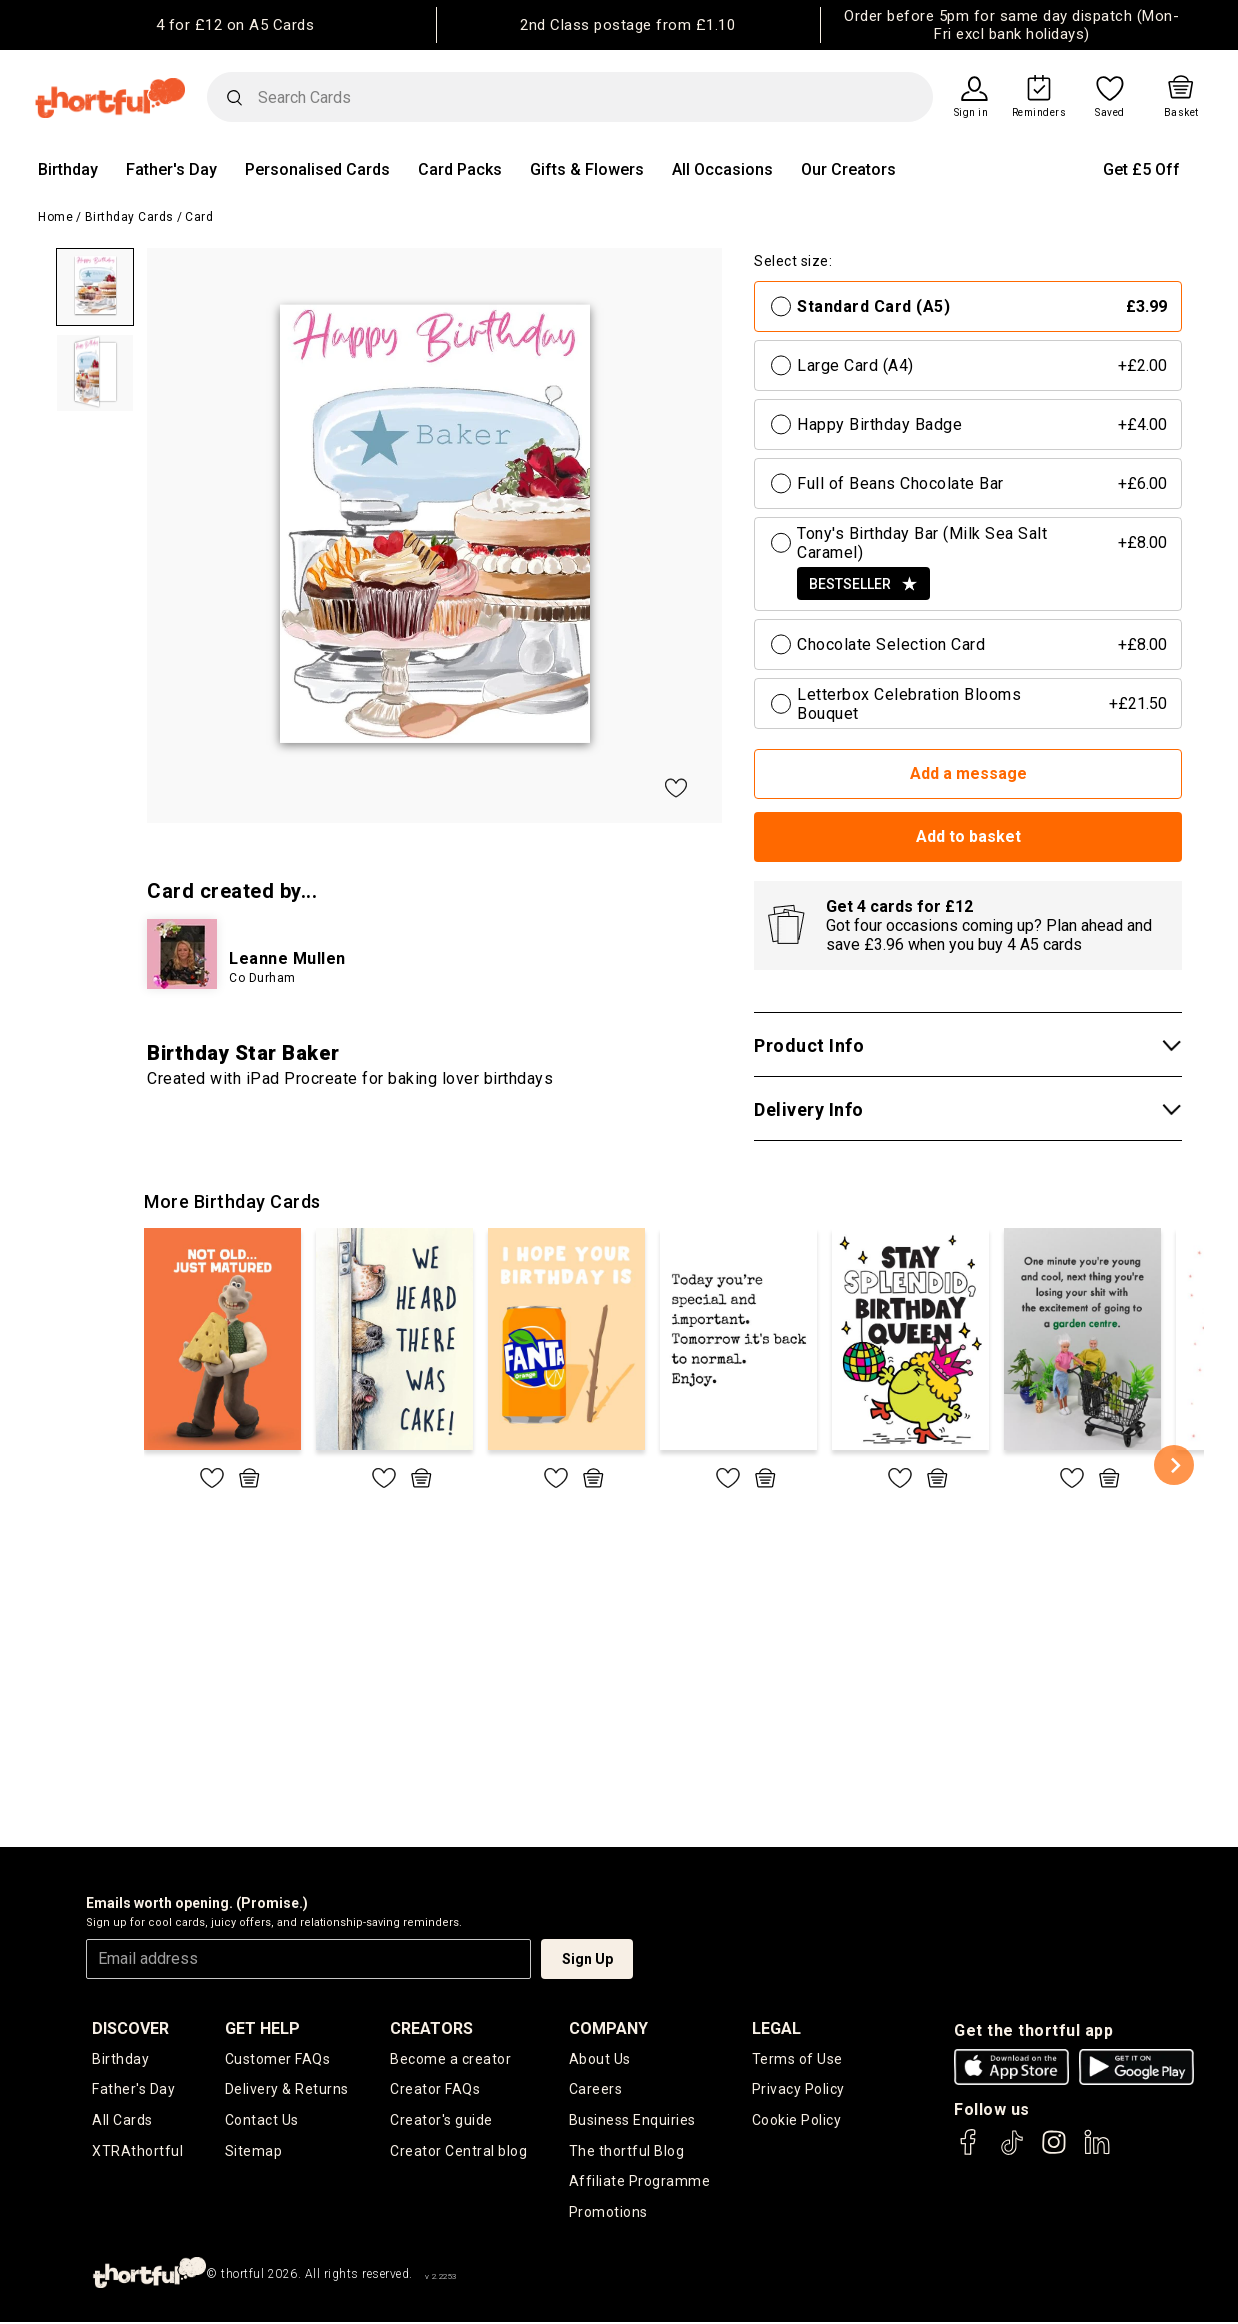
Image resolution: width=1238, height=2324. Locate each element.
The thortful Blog (627, 2152)
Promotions (608, 2214)
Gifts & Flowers (587, 169)
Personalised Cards (317, 169)
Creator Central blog (458, 2152)
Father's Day (171, 169)
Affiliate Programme (640, 2183)
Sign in (971, 113)
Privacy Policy (798, 2090)
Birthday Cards (129, 217)
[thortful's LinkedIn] (1097, 2151)
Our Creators (848, 169)
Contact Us (262, 2121)
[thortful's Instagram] (1054, 2151)
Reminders (1039, 113)
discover (130, 2028)
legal (776, 2028)
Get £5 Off (1141, 169)
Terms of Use (797, 2059)
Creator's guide (441, 2121)
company (608, 2028)
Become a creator (450, 2059)
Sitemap (254, 2152)
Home (55, 217)
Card (199, 217)
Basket (1181, 113)
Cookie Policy (797, 2121)
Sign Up (587, 1959)
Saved (1110, 113)
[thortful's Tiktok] (1012, 2151)
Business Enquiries (632, 2121)
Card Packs (460, 169)
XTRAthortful (137, 2152)
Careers (596, 2090)
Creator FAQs (435, 2090)
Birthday (68, 169)
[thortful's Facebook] (969, 2151)
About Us (600, 2059)
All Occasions (722, 169)
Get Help (262, 2028)
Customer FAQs (278, 2059)
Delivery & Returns (287, 2090)
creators (431, 2028)
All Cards (122, 2121)
